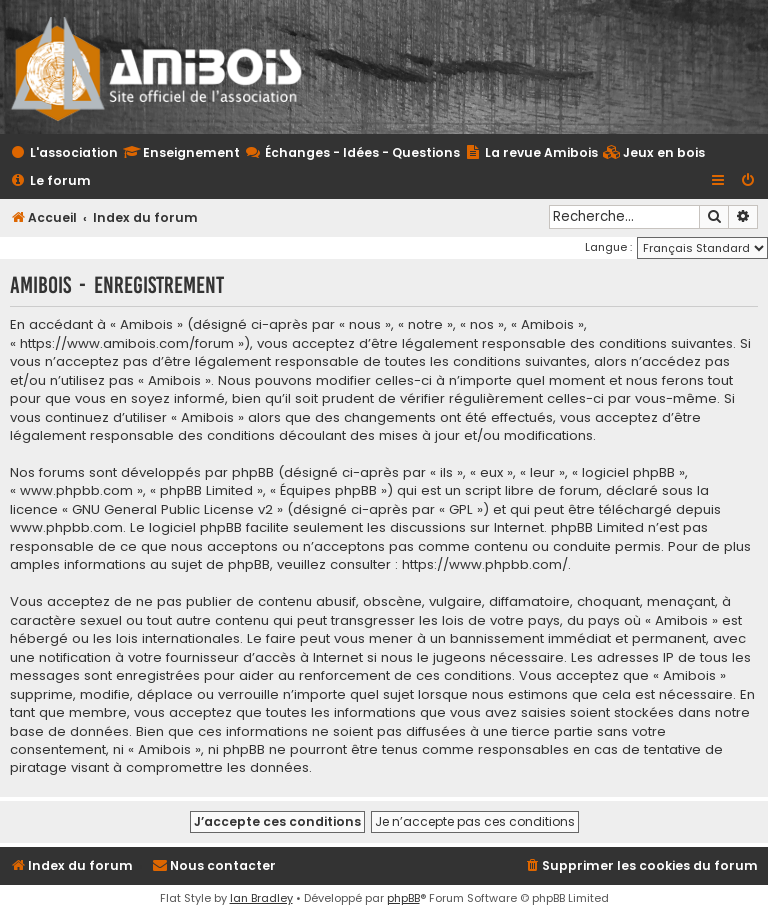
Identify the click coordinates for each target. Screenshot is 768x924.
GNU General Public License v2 (172, 510)
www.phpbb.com (66, 528)
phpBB (403, 898)
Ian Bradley (261, 898)
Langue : (608, 247)
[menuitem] (654, 153)
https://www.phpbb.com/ (485, 565)
